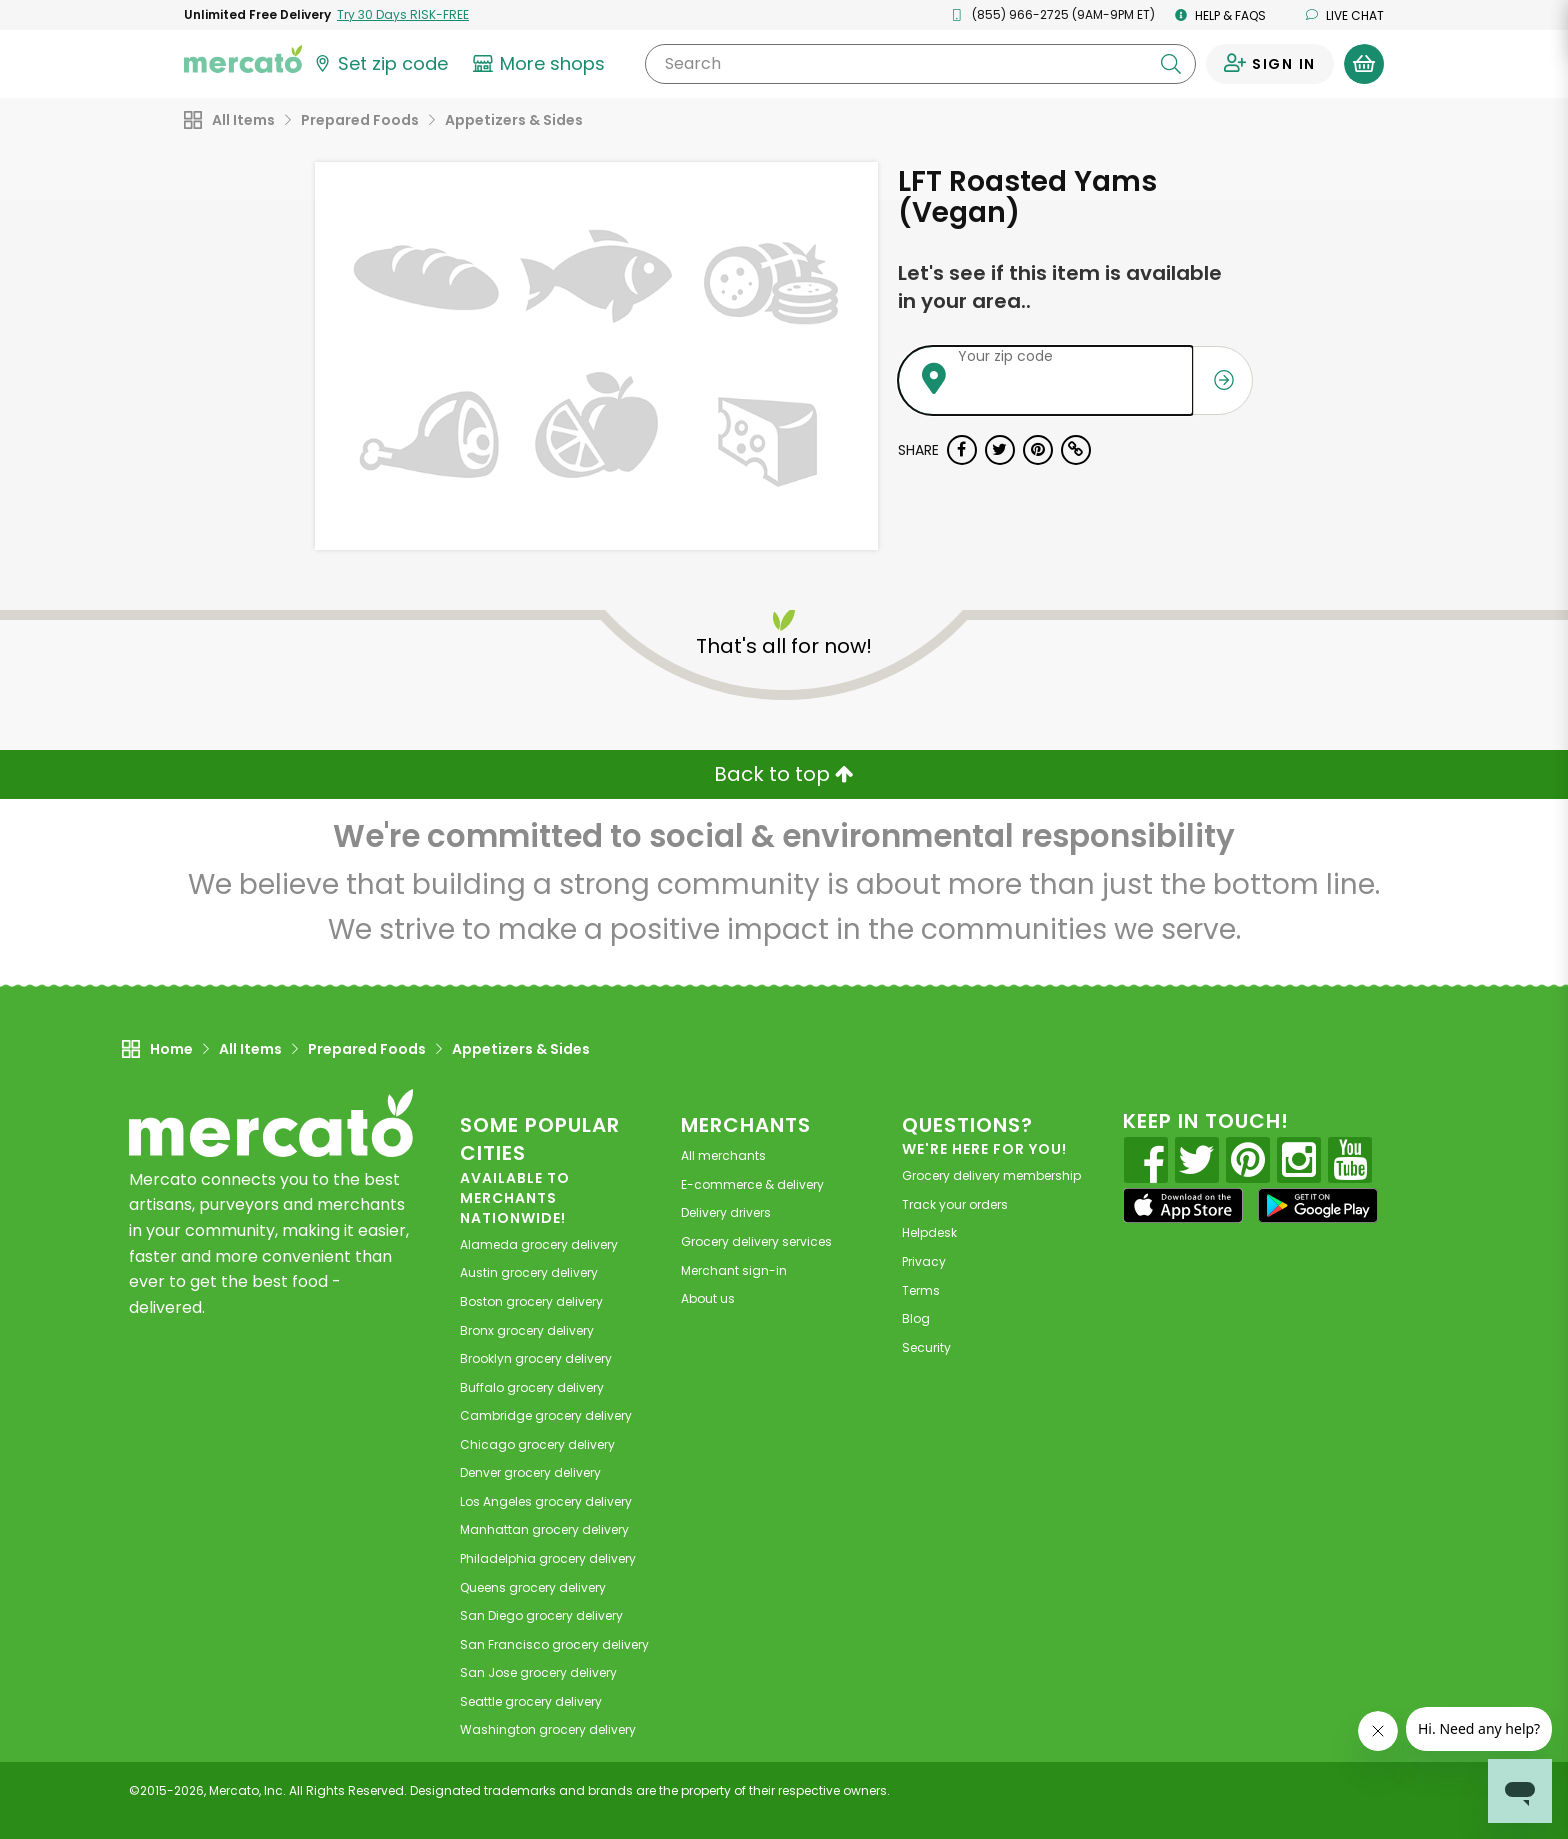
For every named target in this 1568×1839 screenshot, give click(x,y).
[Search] (920, 64)
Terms (921, 1290)
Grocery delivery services (756, 1241)
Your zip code (1005, 356)
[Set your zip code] (380, 64)
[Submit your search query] (1171, 64)
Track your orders (955, 1204)
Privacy (924, 1261)
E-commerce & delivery (752, 1184)
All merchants (723, 1155)
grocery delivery (539, 1244)
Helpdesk (929, 1232)
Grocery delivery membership (991, 1175)
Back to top (784, 774)
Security (926, 1347)
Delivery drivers (726, 1212)
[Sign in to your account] (1270, 64)
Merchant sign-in (734, 1270)
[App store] (1183, 1206)
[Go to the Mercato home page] (243, 58)
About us (708, 1298)
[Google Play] (1318, 1205)
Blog (916, 1318)
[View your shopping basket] (1364, 64)
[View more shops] (541, 64)
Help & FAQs (1220, 15)
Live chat (1345, 15)
